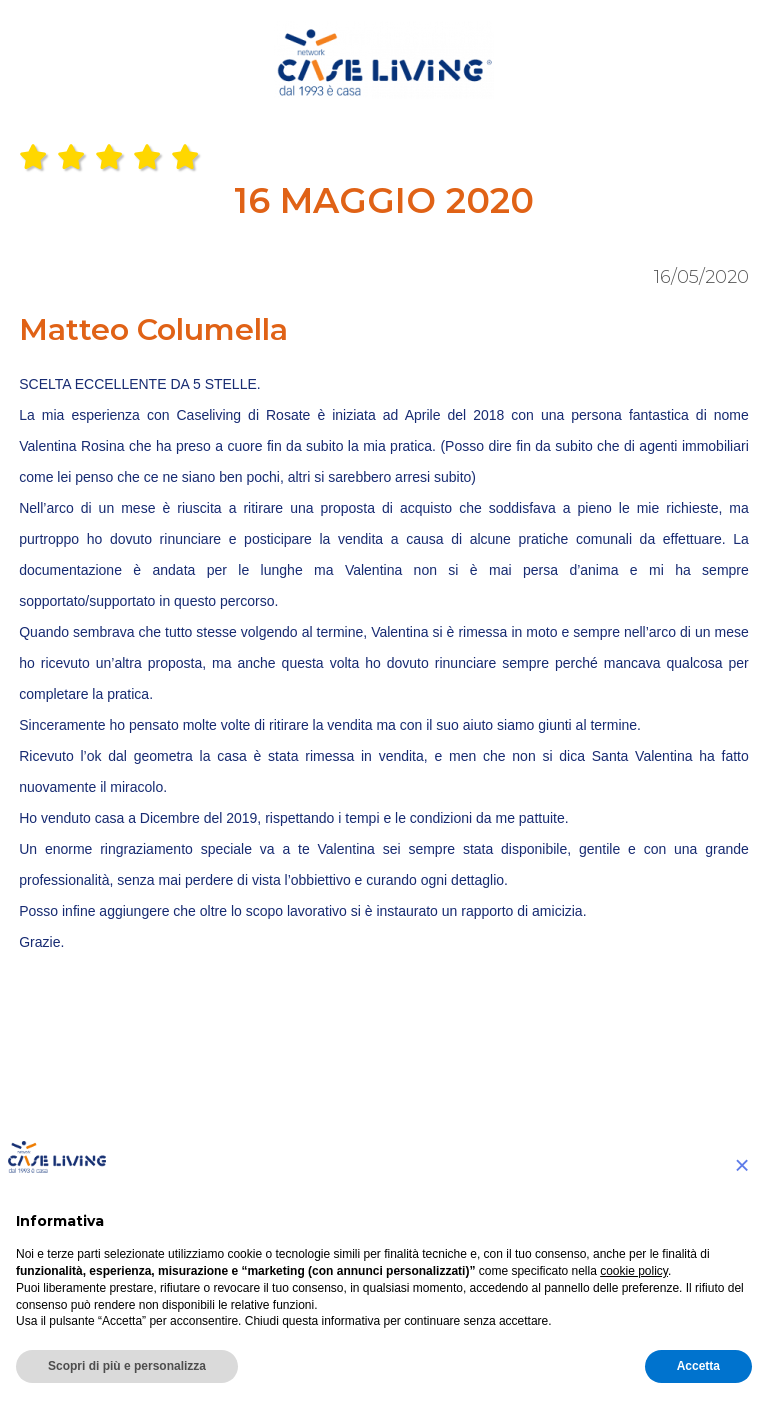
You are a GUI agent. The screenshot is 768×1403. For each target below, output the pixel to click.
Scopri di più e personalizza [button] (127, 1366)
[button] (742, 1165)
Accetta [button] (698, 1366)
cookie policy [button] (634, 1271)
